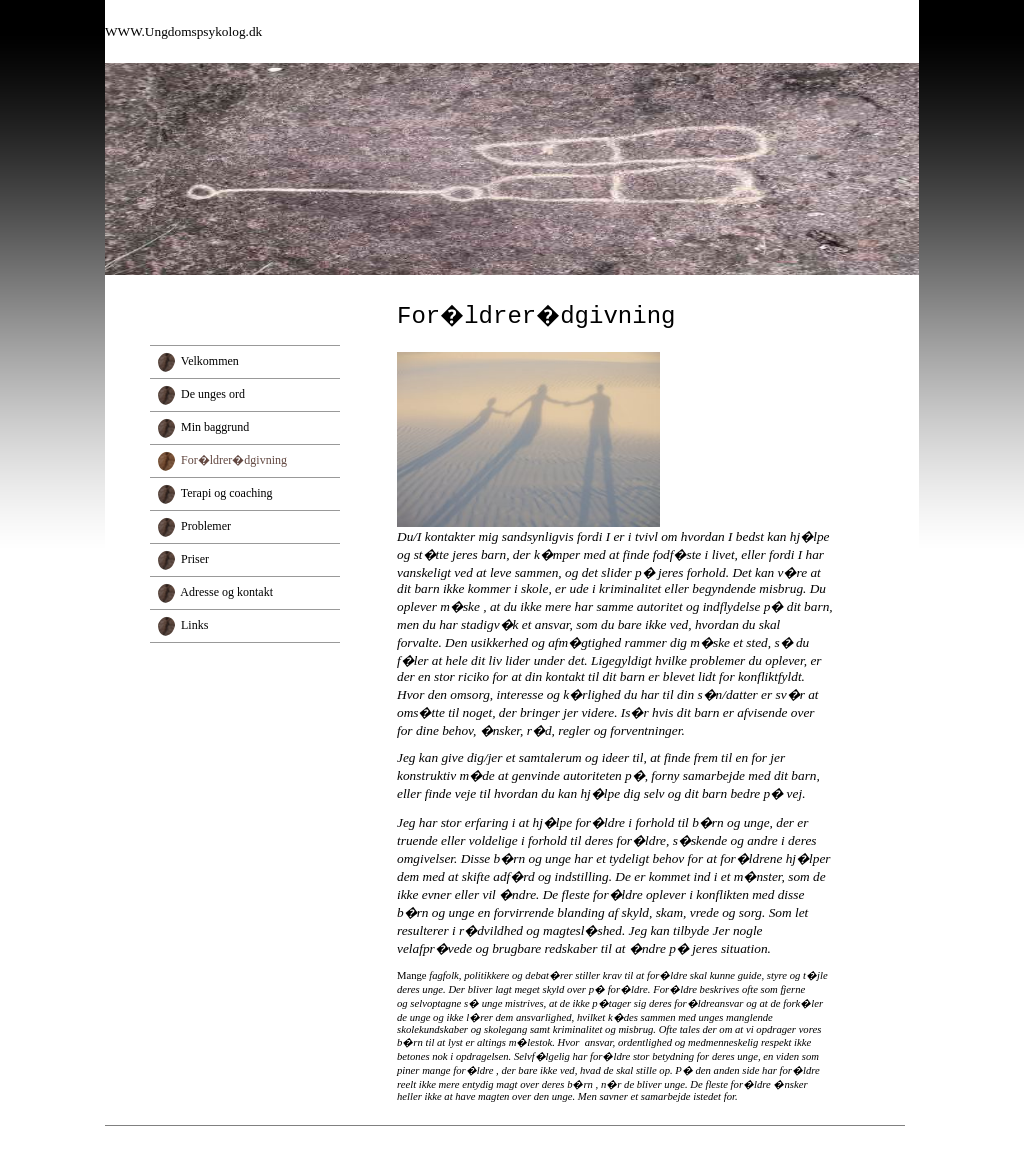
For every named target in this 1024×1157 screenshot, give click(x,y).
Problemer (206, 526)
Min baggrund (215, 427)
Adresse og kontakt (226, 592)
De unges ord (213, 394)
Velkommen (210, 361)
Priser (195, 559)
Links (194, 625)
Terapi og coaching (227, 493)
